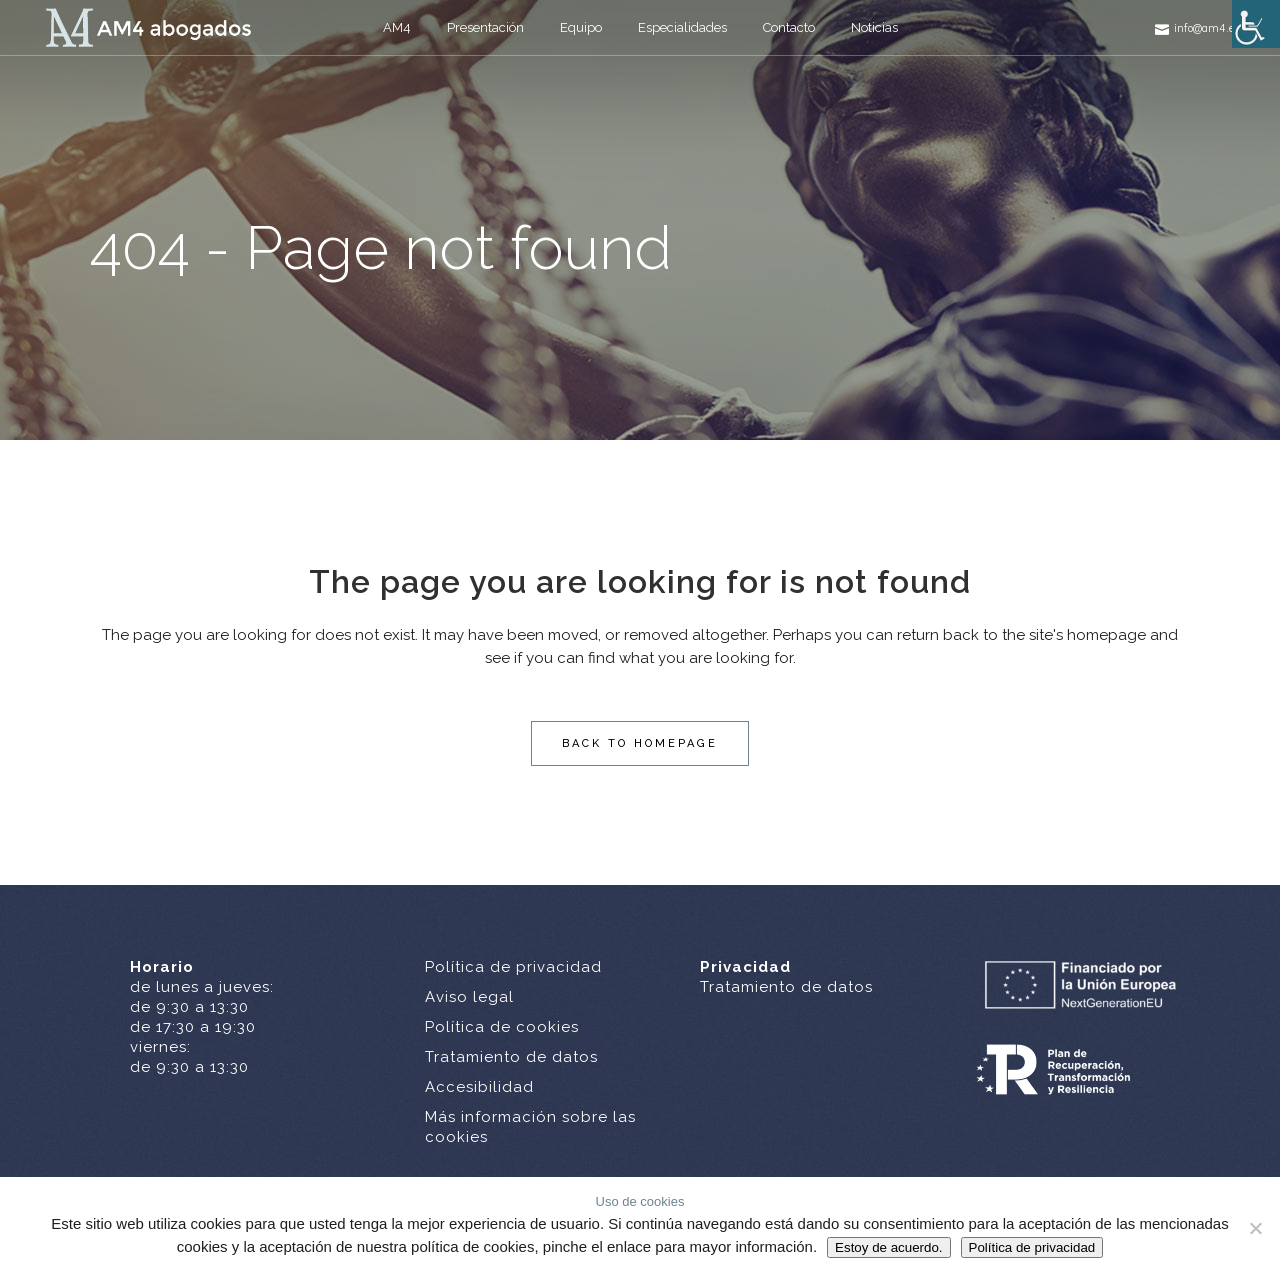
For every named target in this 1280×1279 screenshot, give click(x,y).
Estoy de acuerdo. (888, 1247)
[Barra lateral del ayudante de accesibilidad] (1256, 24)
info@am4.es (1207, 28)
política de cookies (472, 1246)
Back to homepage (640, 743)
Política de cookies (502, 1027)
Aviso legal (469, 997)
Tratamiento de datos (511, 1057)
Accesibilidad (479, 1087)
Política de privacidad (513, 967)
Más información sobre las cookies (530, 1127)
